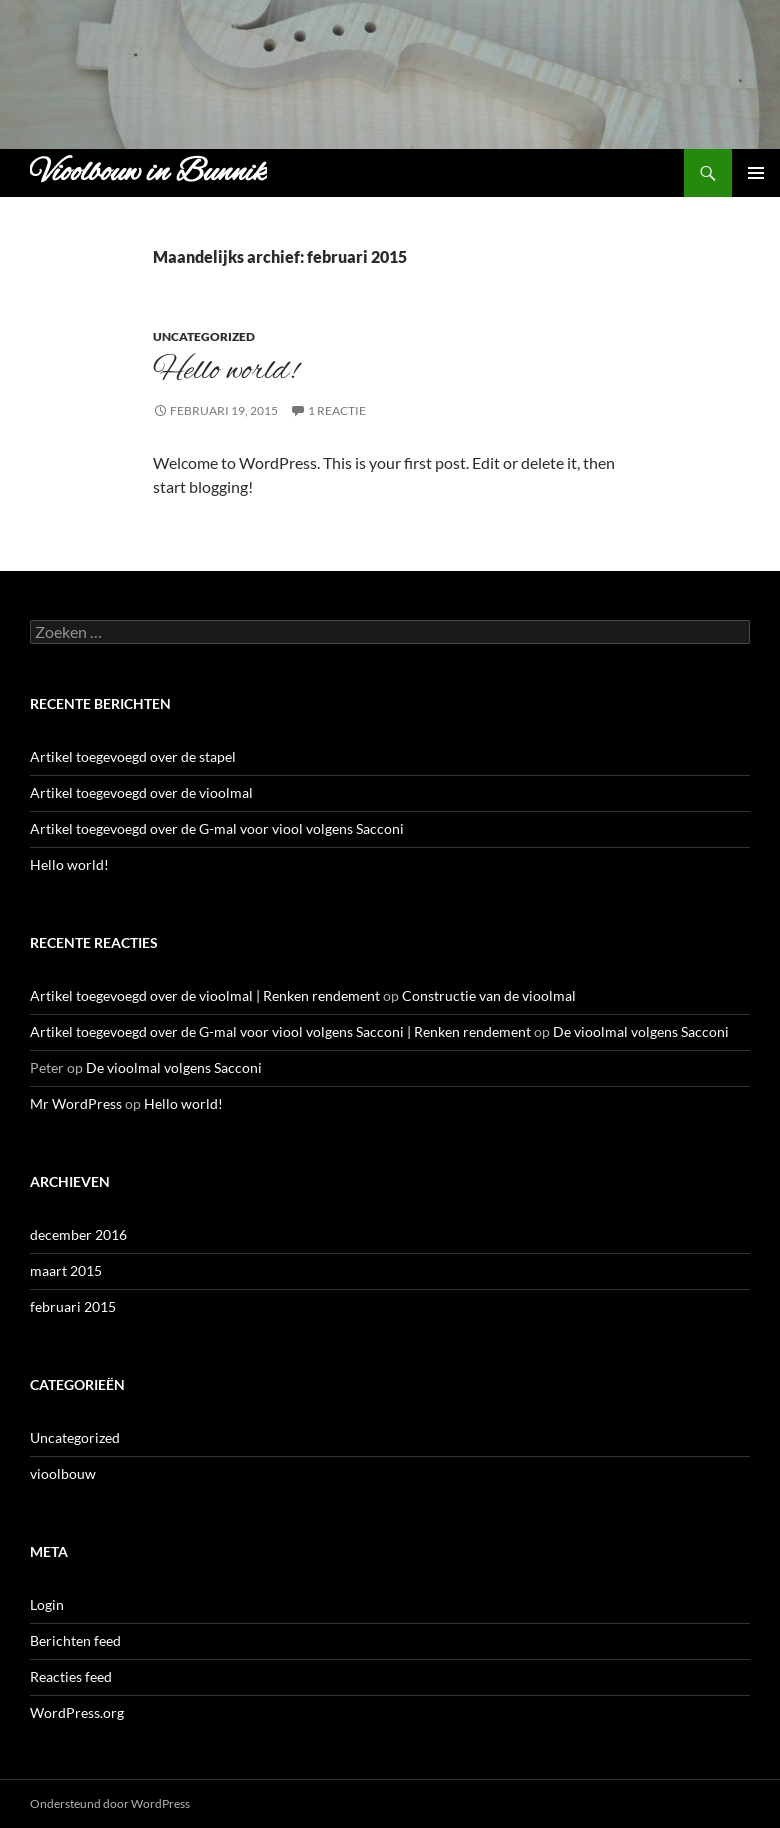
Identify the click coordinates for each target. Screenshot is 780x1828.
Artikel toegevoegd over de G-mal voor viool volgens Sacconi (217, 828)
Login (47, 1604)
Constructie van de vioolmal (489, 995)
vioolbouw (63, 1473)
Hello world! (225, 371)
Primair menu (756, 173)
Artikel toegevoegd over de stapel (133, 756)
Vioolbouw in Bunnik (148, 173)
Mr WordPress (76, 1103)
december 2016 (78, 1234)
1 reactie (337, 410)
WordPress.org (77, 1712)
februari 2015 (73, 1306)
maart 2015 (66, 1270)
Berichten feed (75, 1640)
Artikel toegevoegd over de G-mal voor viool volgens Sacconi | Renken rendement (280, 1031)
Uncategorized (204, 336)
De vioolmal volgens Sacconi (641, 1031)
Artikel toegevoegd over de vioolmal (141, 792)
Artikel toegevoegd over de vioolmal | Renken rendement (205, 995)
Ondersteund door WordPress (110, 1803)
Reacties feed (71, 1676)
